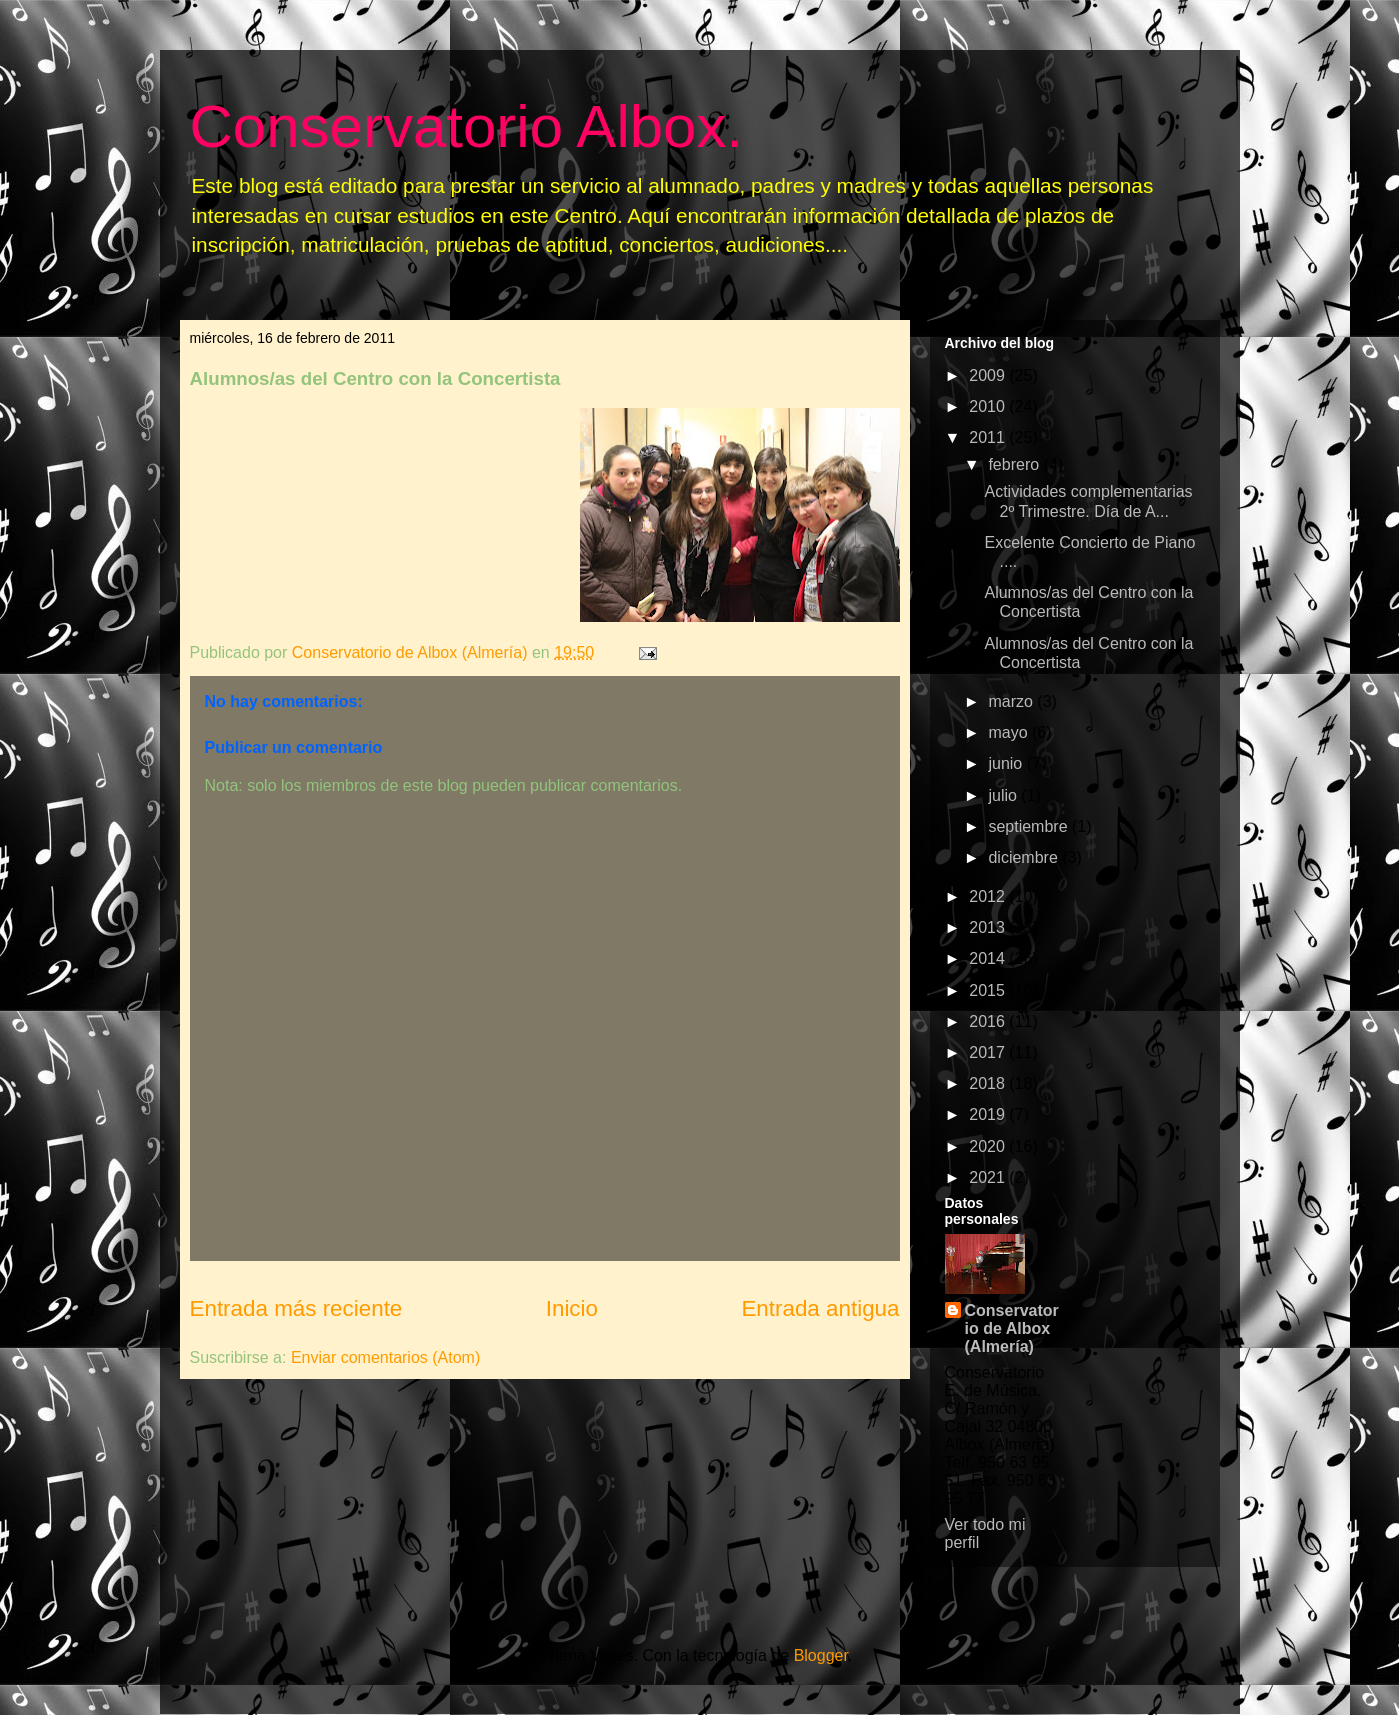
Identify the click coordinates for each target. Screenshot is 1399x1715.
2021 (989, 1177)
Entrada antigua (820, 1308)
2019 (989, 1114)
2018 (989, 1083)
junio (1007, 763)
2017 (989, 1052)
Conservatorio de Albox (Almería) (1012, 1328)
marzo (1012, 701)
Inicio (572, 1308)
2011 (989, 437)
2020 (989, 1146)
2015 (989, 990)
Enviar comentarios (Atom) (385, 1357)
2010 (989, 406)
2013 (989, 927)
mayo (1010, 732)
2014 (989, 958)
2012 (989, 896)
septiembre (1030, 826)
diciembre (1025, 857)
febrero (1015, 464)
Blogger (821, 1655)
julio (1004, 795)
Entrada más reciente (296, 1308)
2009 (989, 375)
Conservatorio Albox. (467, 126)
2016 (989, 1021)
